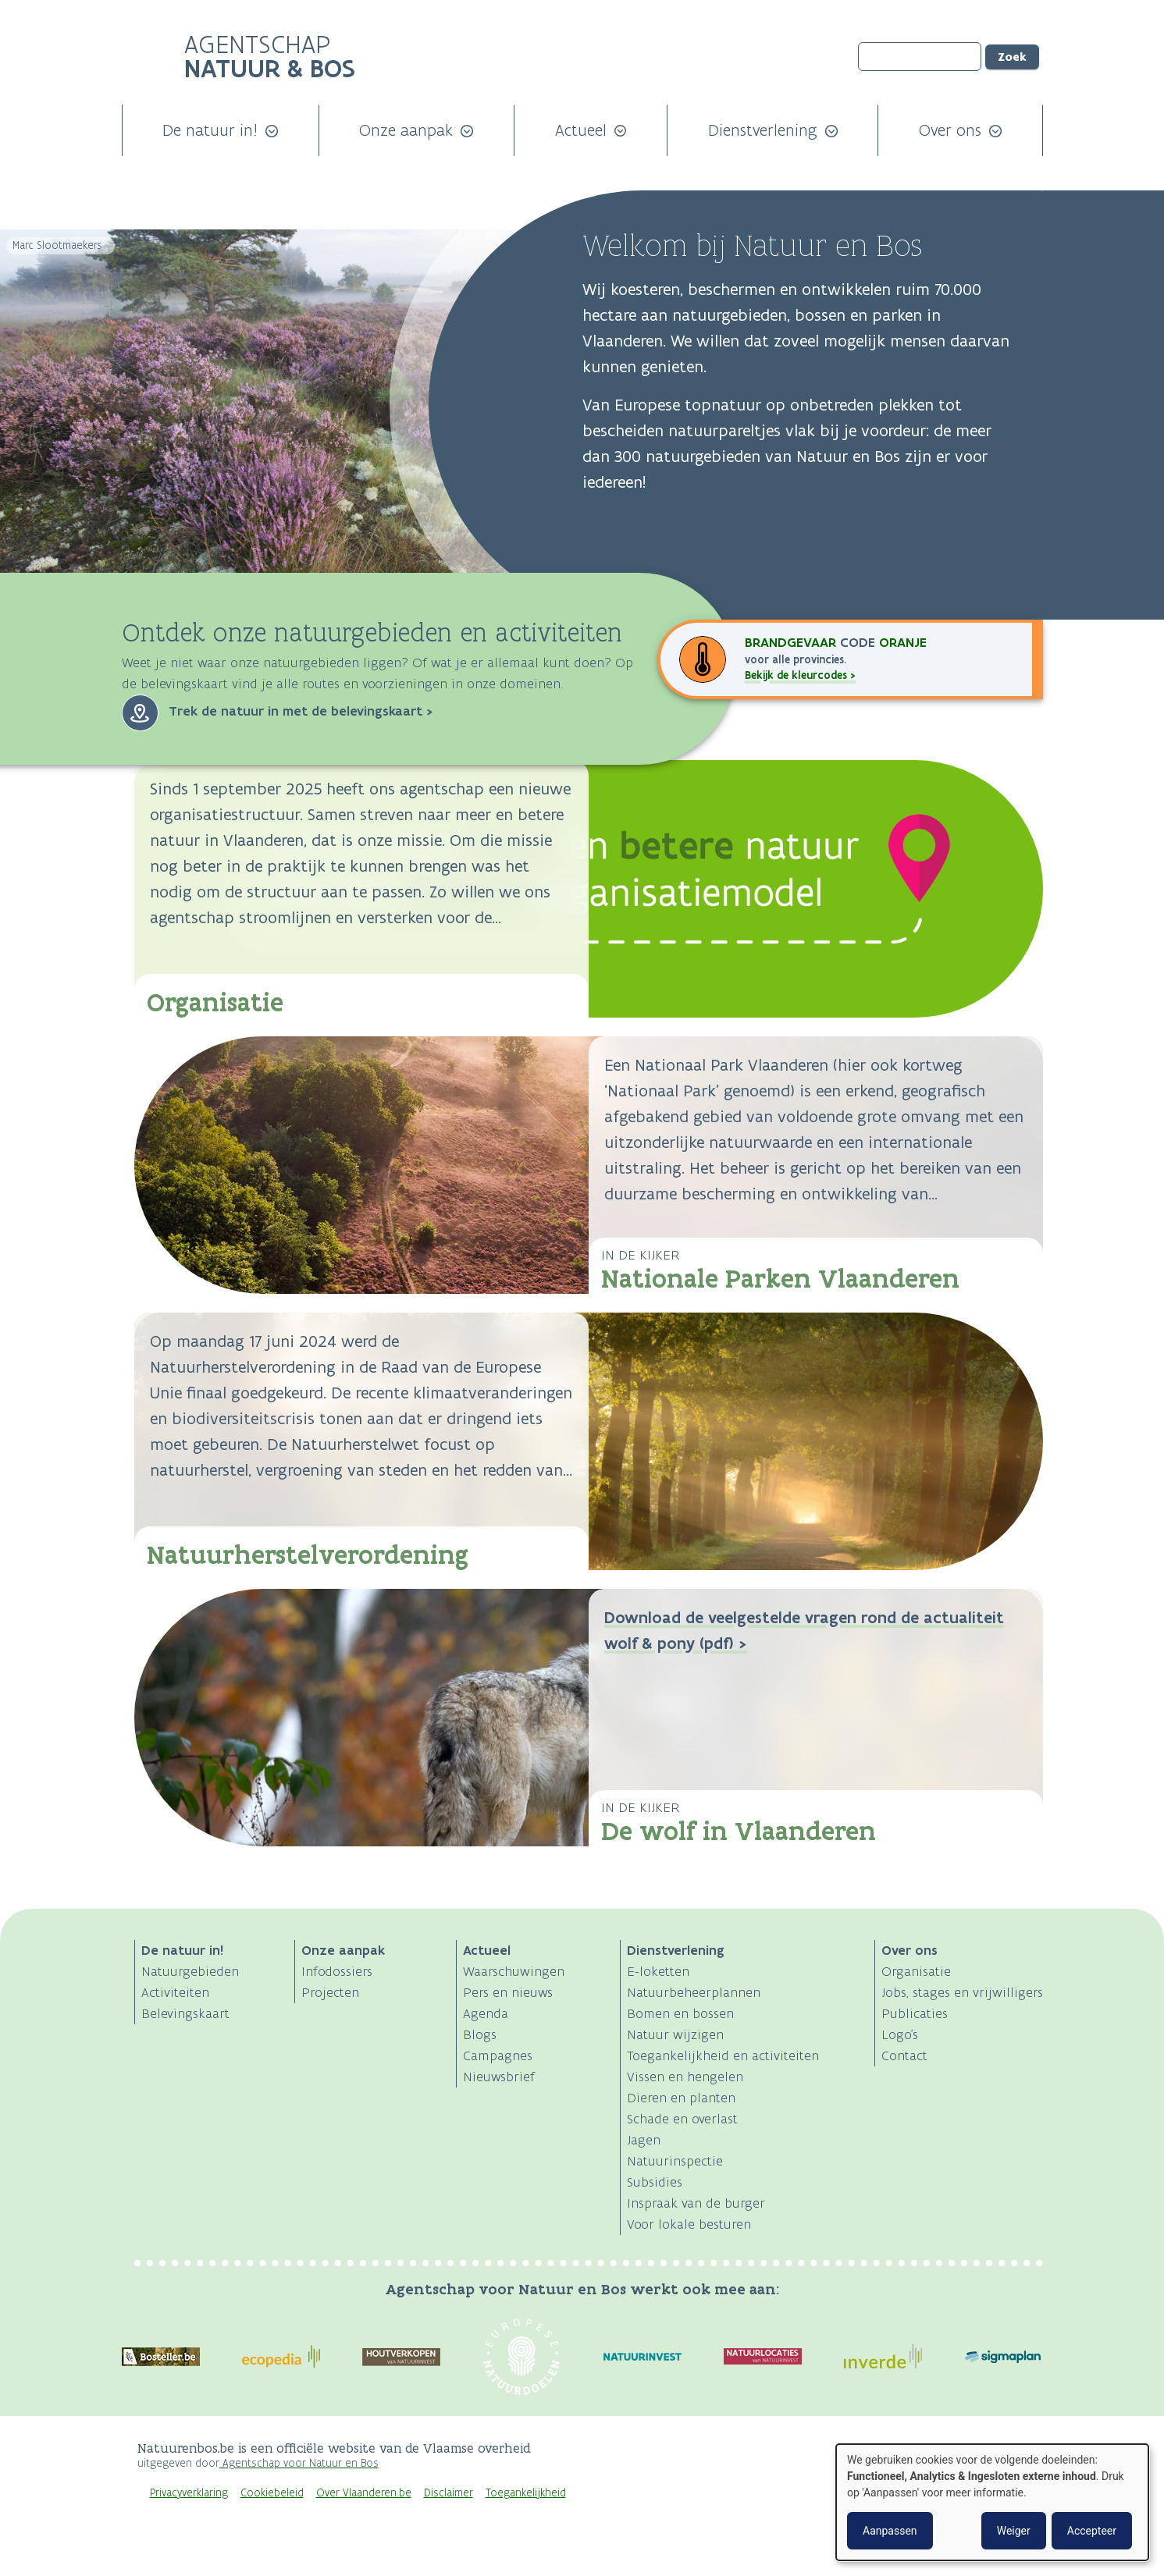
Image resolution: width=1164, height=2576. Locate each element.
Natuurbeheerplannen (693, 1992)
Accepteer (1091, 2530)
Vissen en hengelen (685, 2076)
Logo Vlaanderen (830, 2456)
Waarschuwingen (513, 1971)
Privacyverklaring (189, 2493)
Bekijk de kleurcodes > (800, 675)
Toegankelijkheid (526, 2493)
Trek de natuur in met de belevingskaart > (301, 711)
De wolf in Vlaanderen (738, 1831)
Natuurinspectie (675, 2160)
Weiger (1014, 2530)
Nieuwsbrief (499, 2076)
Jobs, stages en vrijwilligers (962, 1992)
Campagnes (497, 2055)
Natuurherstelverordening (307, 1555)
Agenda (485, 2013)
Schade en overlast (682, 2118)
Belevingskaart (185, 2013)
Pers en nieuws (508, 1992)
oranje (903, 642)
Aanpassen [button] (890, 2530)
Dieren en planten (681, 2097)
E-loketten (658, 1971)
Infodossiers (336, 1971)
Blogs (480, 2034)
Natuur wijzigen (675, 2034)
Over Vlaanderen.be (363, 2493)
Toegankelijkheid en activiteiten (723, 2055)
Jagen (643, 2139)
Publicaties (914, 2013)
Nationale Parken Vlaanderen (780, 1279)
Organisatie (215, 1002)
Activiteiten (175, 1992)
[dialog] (992, 2502)
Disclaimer (448, 2493)
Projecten (330, 1992)
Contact (904, 2055)
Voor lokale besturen (689, 2224)
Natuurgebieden (190, 1971)
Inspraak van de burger (696, 2203)
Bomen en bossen (680, 2013)
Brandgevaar (792, 642)
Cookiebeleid (272, 2493)
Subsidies (654, 2181)
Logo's (899, 2034)
